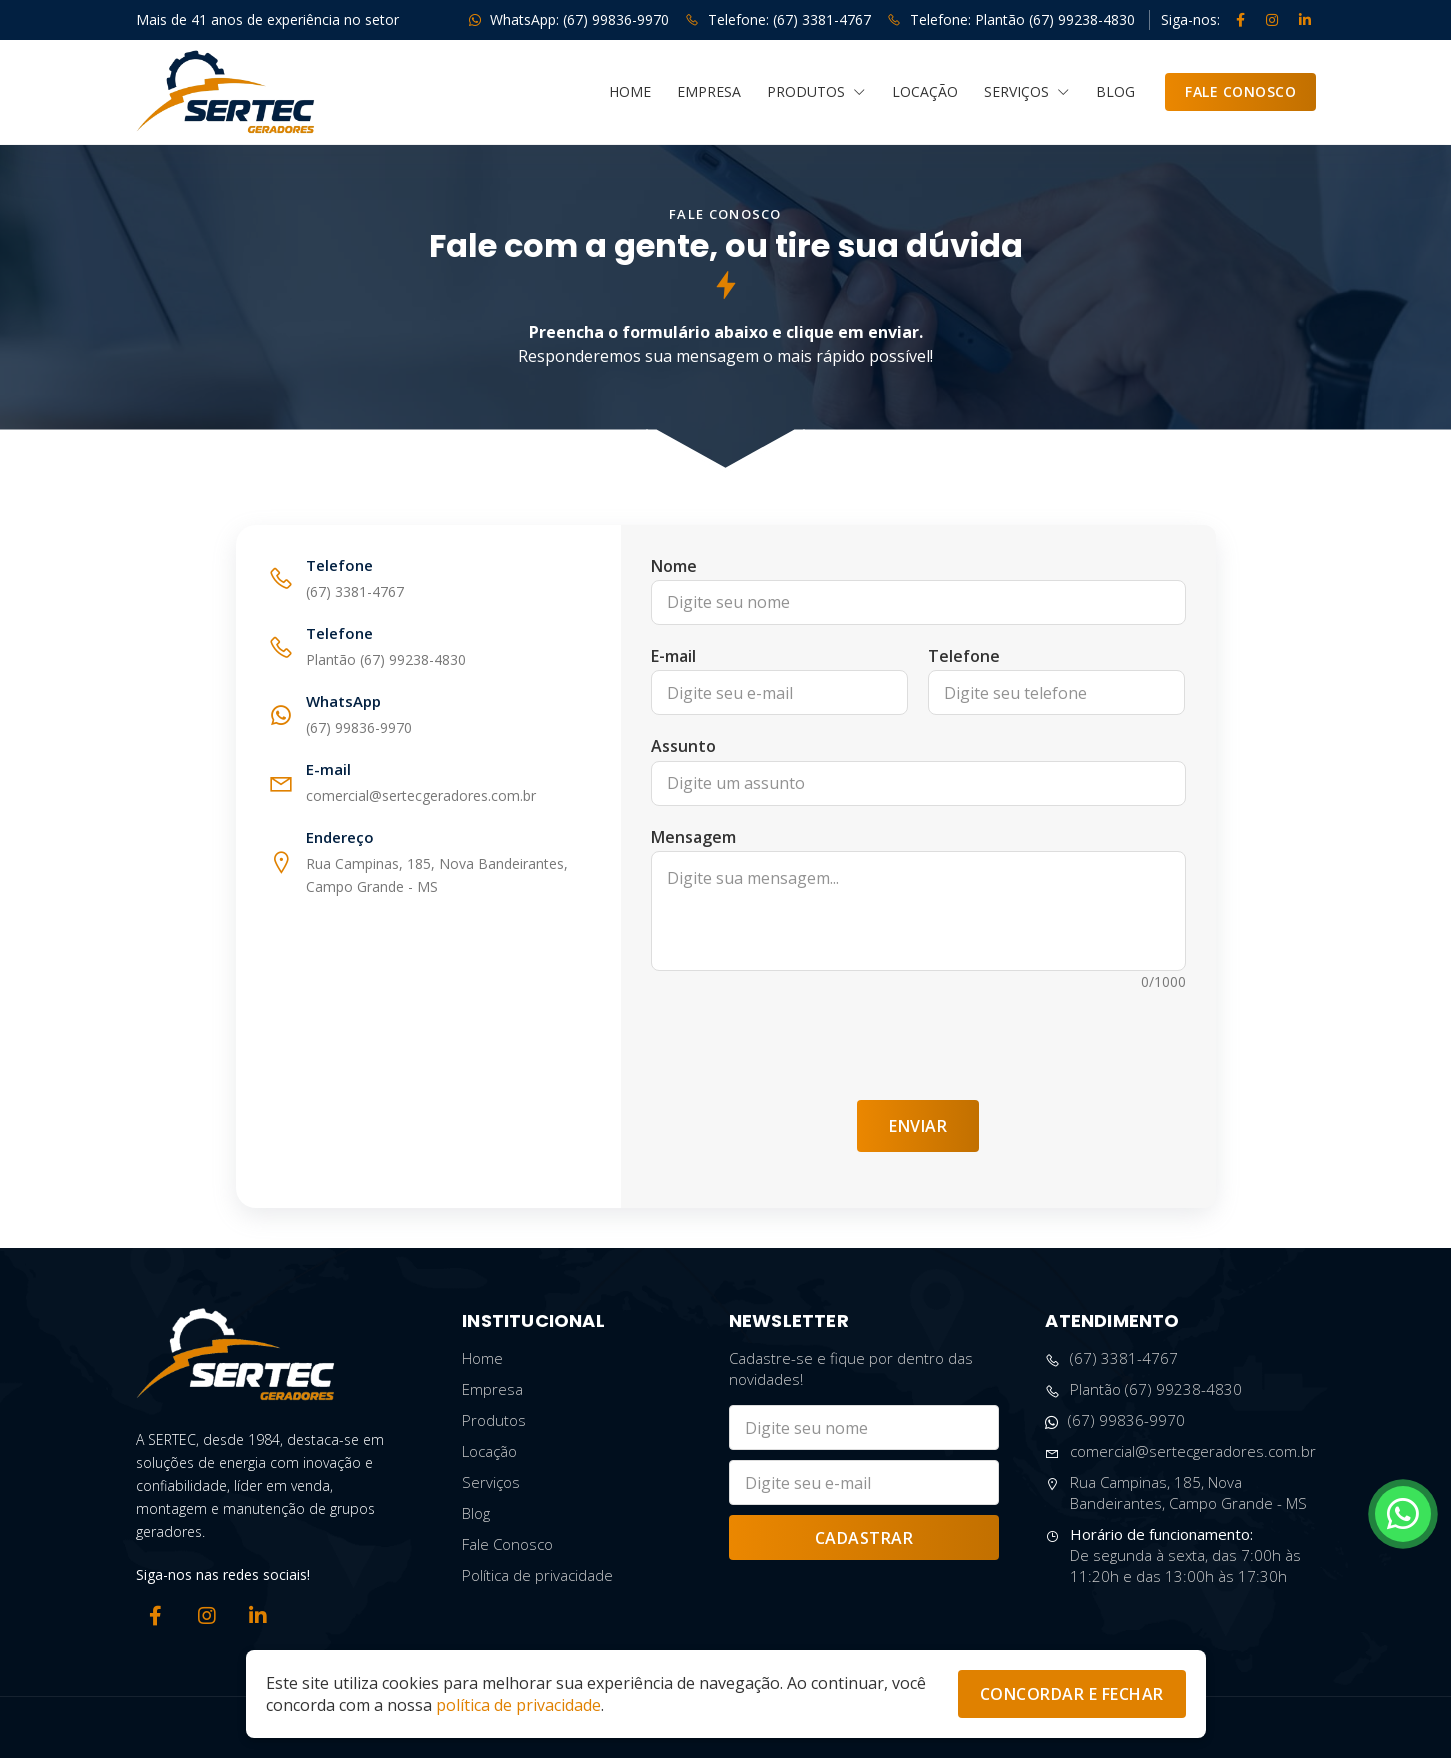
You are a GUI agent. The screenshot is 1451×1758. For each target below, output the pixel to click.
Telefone (964, 656)
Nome (674, 566)
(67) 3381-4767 (1111, 1358)
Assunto (683, 746)
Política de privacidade (537, 1575)
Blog (1115, 92)
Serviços (1027, 92)
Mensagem (693, 837)
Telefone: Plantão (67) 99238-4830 (1011, 19)
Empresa (709, 92)
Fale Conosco (1240, 91)
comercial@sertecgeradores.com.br (1180, 1451)
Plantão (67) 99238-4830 (1143, 1389)
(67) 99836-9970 (1115, 1420)
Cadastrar (864, 1538)
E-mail (673, 656)
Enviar (918, 1126)
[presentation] (918, 1036)
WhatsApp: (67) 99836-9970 (569, 19)
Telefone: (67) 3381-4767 (778, 19)
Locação (925, 92)
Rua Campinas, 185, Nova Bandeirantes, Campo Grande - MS (1176, 1493)
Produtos (816, 92)
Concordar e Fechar (1072, 1694)
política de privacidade (518, 1705)
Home (630, 92)
